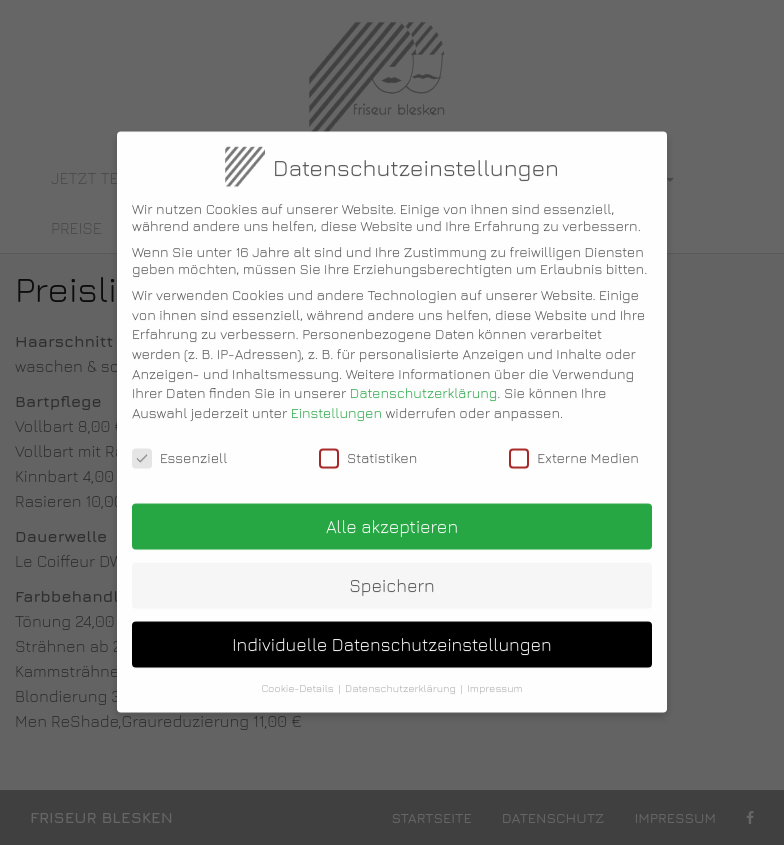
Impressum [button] (494, 676)
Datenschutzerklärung (424, 380)
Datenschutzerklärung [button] (400, 676)
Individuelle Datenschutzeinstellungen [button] (391, 632)
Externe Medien (574, 445)
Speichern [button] (392, 573)
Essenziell (179, 445)
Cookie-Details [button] (297, 676)
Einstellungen (336, 400)
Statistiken (368, 445)
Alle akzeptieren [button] (392, 514)
